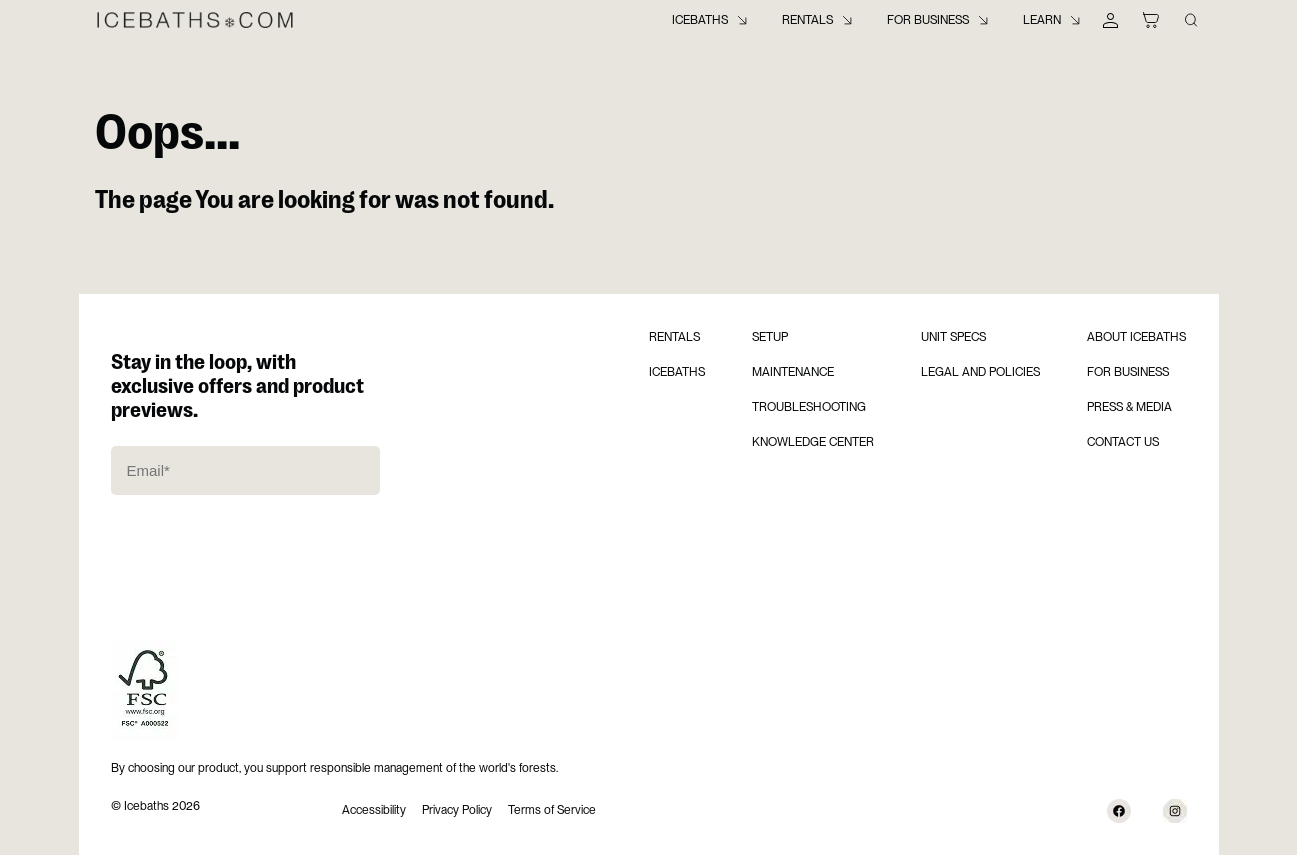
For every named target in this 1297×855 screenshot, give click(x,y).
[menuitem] (711, 20)
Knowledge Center (813, 442)
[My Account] (1111, 20)
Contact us (1123, 442)
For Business (928, 20)
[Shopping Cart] (1151, 20)
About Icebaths (1136, 337)
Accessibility (374, 810)
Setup (770, 337)
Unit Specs (953, 337)
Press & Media (1129, 407)
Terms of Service (552, 810)
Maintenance (793, 372)
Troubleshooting (809, 407)
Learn (1042, 20)
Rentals (807, 20)
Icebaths (700, 20)
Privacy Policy (457, 810)
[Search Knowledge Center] (1191, 20)
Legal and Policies (980, 372)
